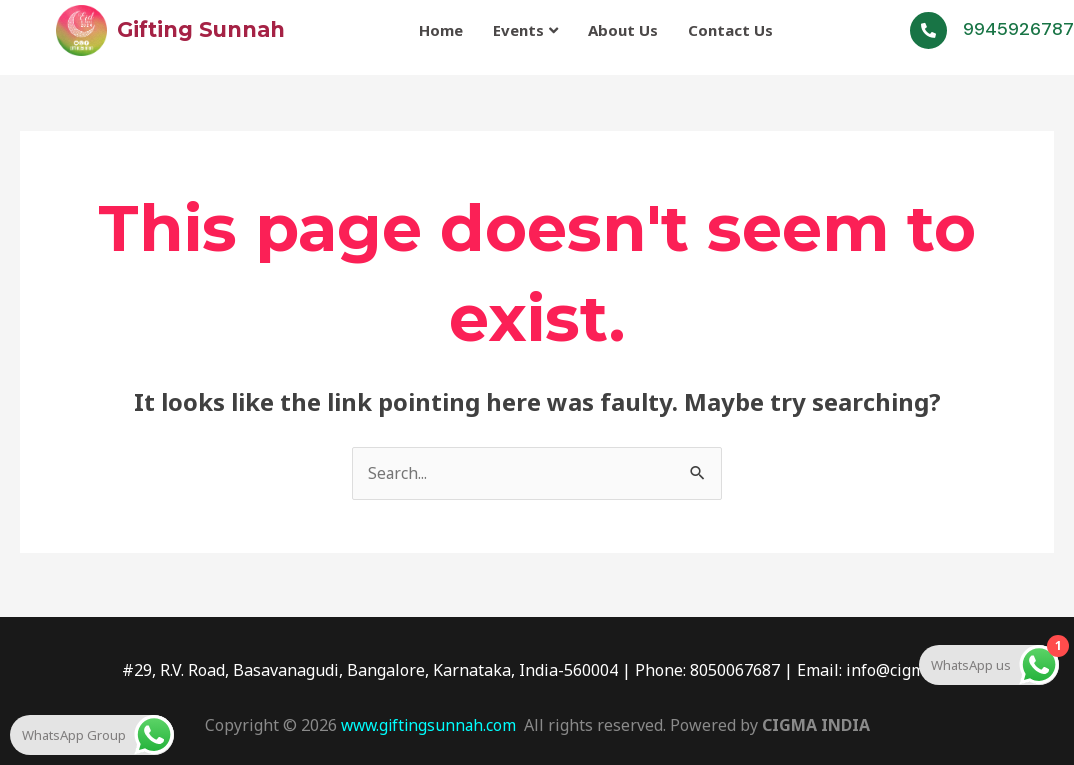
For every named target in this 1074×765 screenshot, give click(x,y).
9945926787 (1018, 29)
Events (525, 29)
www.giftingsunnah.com (428, 726)
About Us (623, 29)
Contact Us (730, 29)
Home (441, 29)
